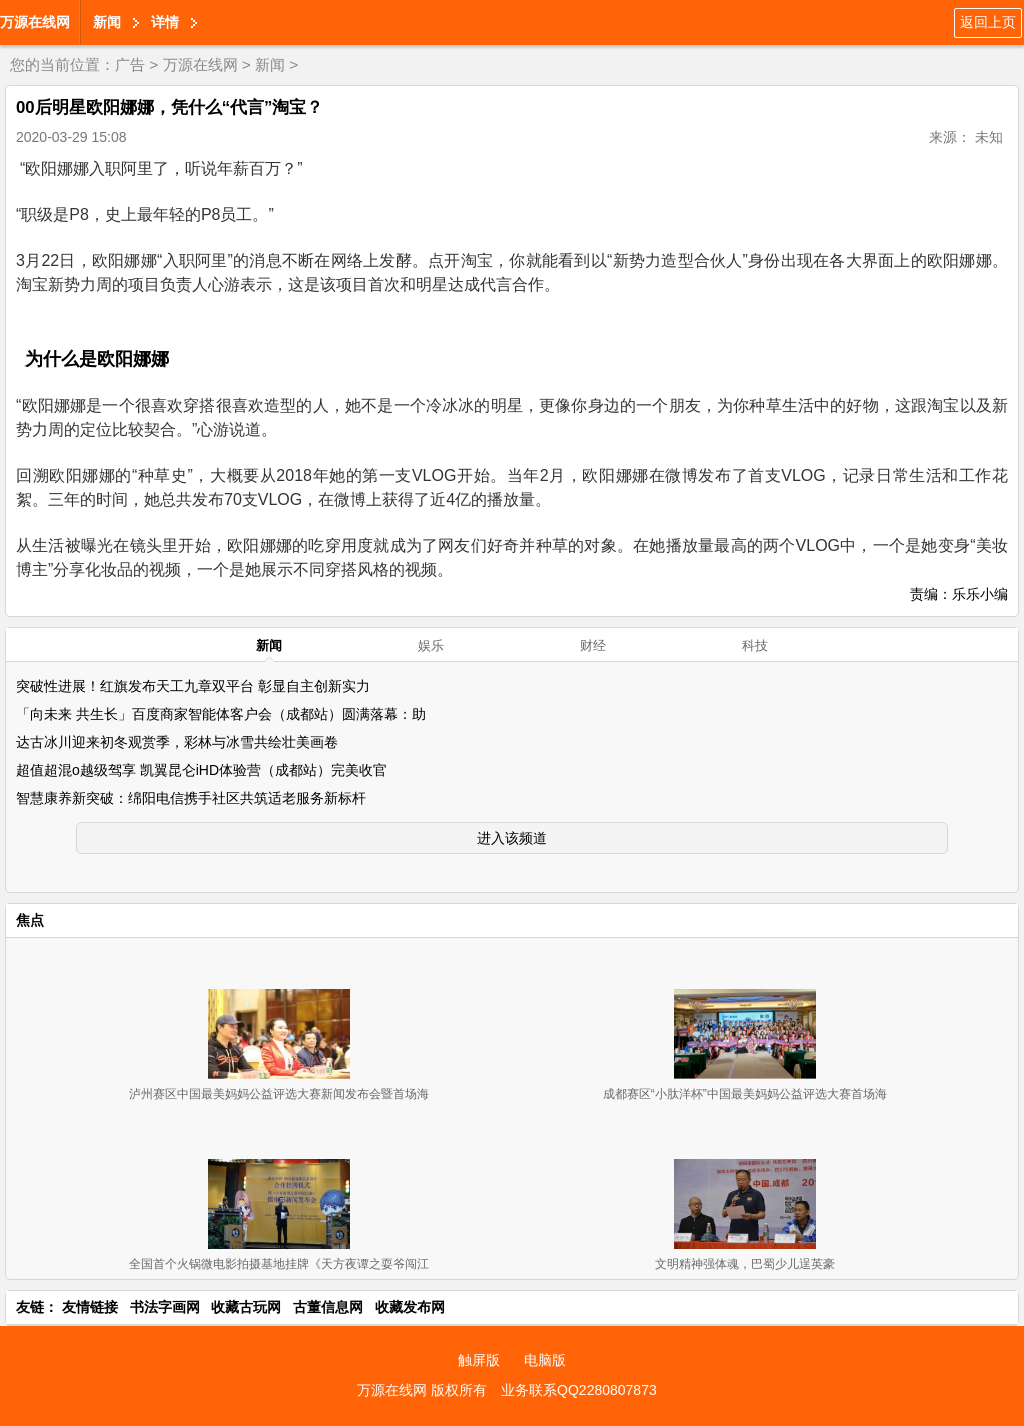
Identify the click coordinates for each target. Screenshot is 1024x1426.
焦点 (30, 920)
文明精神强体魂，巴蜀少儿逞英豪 (745, 1264)
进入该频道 (512, 838)
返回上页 (988, 22)
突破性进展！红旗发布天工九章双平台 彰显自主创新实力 (193, 686)
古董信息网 (328, 1307)
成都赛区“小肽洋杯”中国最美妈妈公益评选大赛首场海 (745, 1094)
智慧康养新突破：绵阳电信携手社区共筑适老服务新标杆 (191, 798)
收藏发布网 (410, 1307)
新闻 (107, 22)
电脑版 (545, 1360)
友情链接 (90, 1307)
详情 (165, 22)
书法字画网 (165, 1307)
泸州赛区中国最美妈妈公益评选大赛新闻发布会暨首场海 (279, 1094)
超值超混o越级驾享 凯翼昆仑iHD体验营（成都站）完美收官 (201, 770)
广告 (130, 64)
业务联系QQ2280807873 (579, 1390)
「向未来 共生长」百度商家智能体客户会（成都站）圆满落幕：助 (221, 714)
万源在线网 (35, 22)
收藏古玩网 (246, 1307)
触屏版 (479, 1360)
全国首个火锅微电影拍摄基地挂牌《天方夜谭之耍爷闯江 (279, 1264)
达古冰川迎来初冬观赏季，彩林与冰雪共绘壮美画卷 (177, 742)
